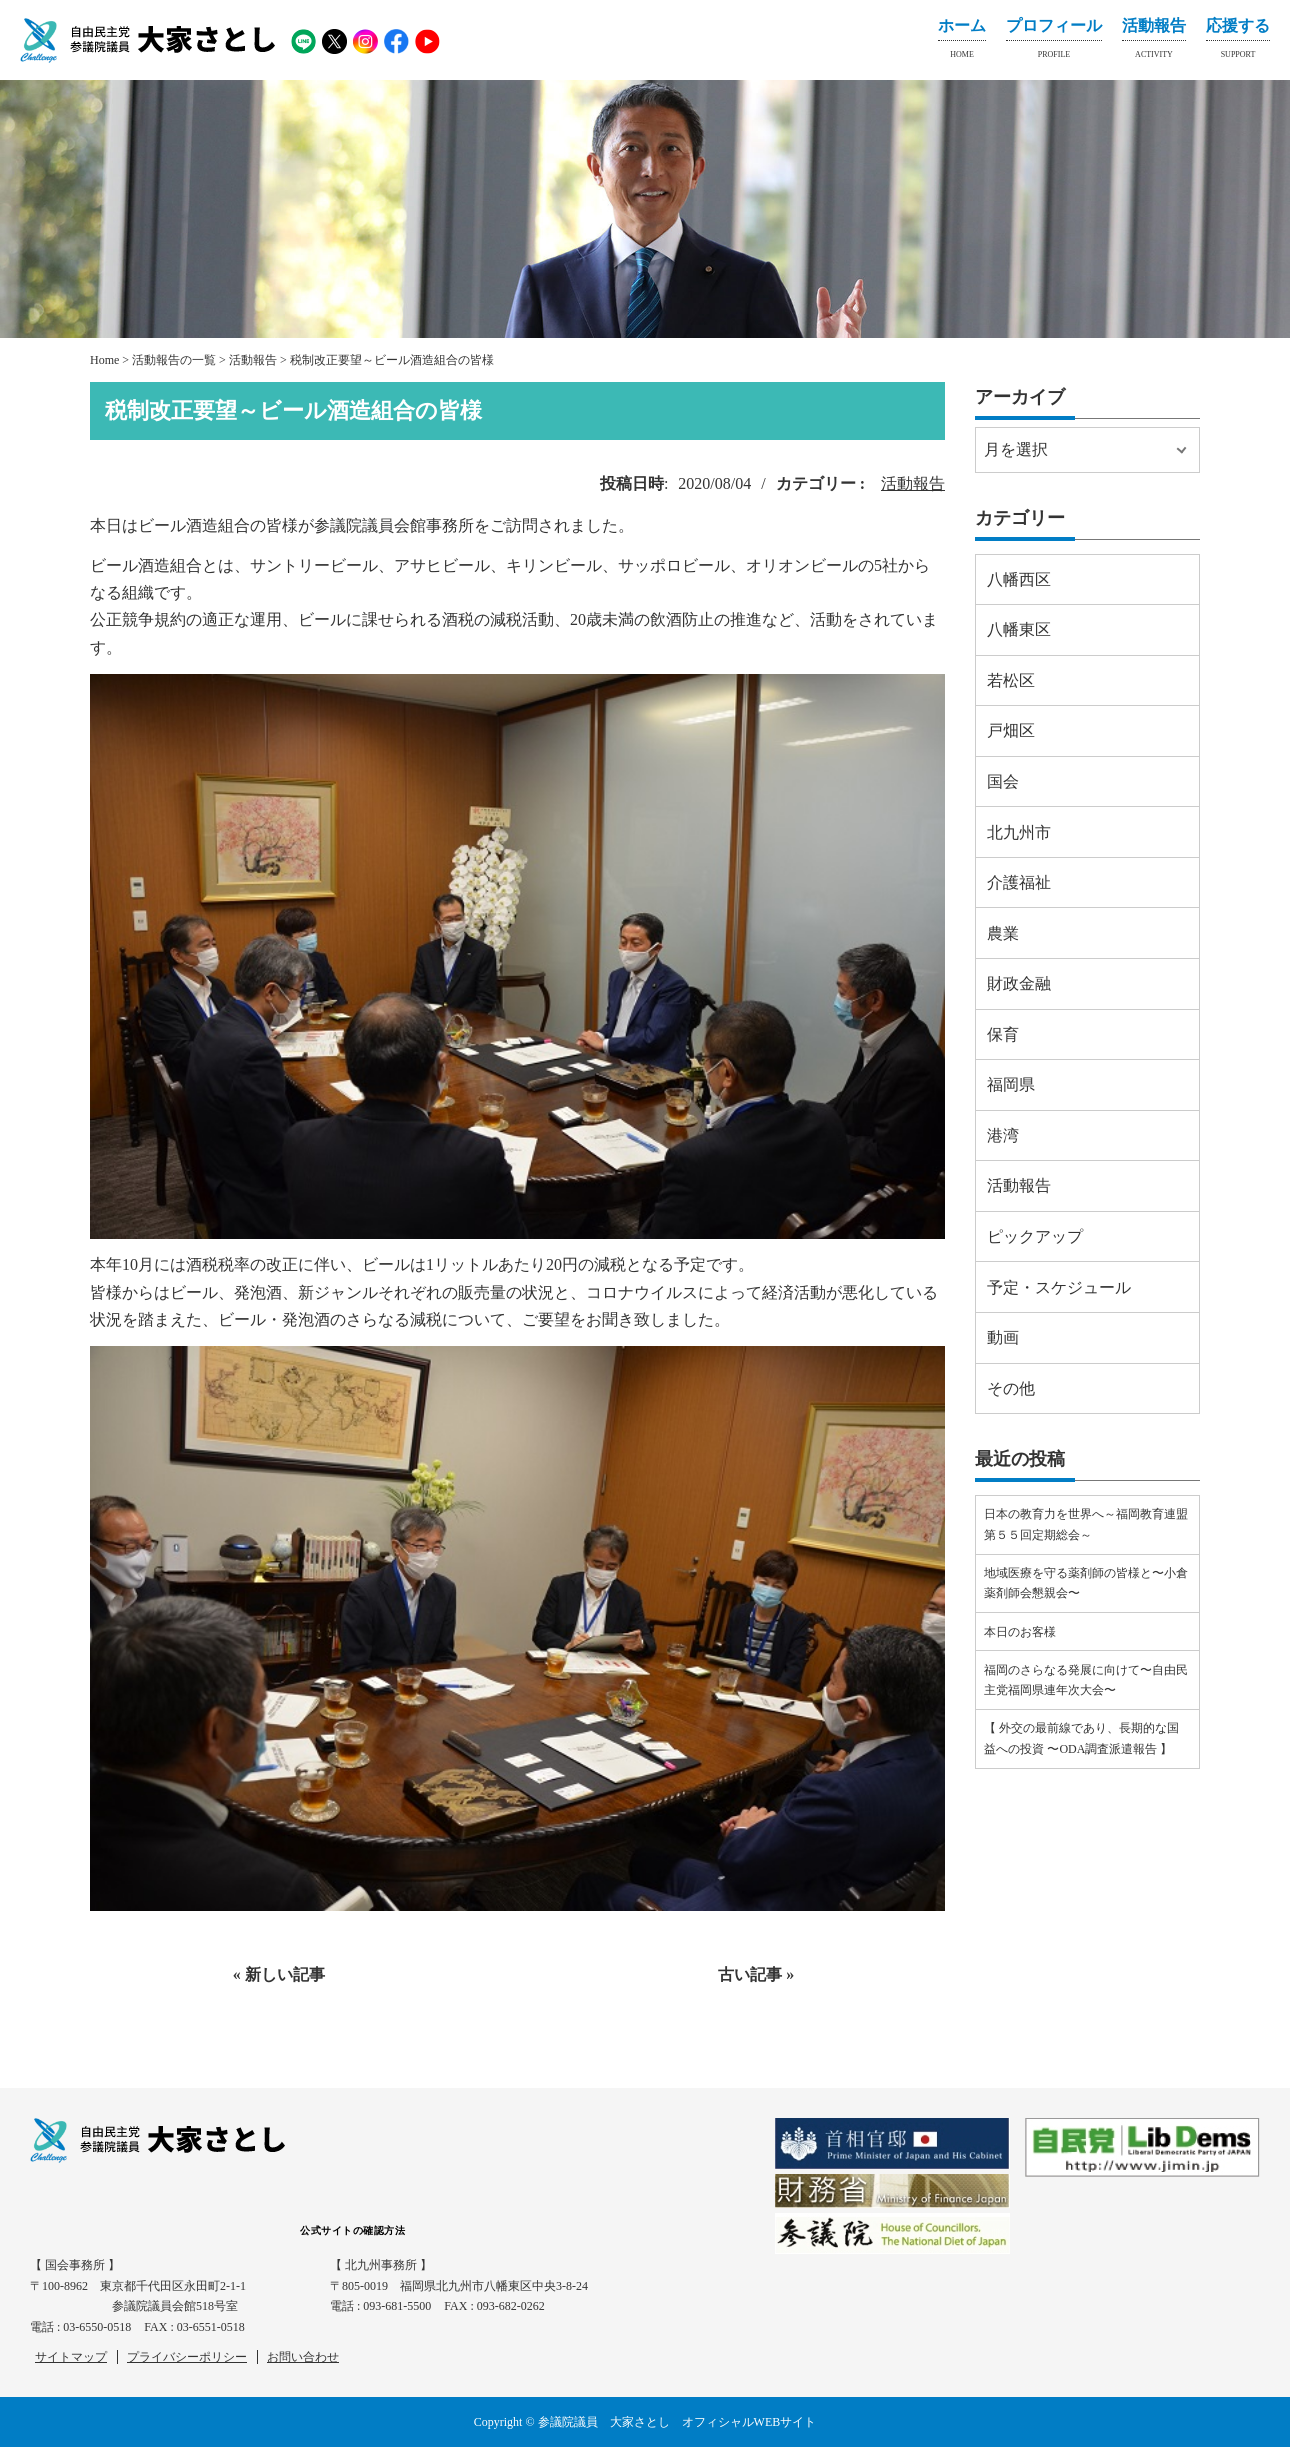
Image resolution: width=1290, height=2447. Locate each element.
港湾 (1003, 1135)
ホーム (962, 42)
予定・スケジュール (1059, 1287)
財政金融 (1019, 983)
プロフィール (1054, 42)
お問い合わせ (303, 2357)
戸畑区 (1011, 730)
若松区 (1011, 680)
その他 (1011, 1388)
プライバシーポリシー (187, 2357)
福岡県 (1011, 1084)
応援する (1238, 42)
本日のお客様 (1020, 1632)
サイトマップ (71, 2357)
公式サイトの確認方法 (352, 2230)
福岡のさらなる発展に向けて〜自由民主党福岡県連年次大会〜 (1086, 1680)
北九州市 (1019, 832)
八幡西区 (1019, 579)
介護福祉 (1019, 882)
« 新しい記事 (279, 1974)
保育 (1003, 1034)
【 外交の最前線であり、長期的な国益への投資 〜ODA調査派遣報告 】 (1081, 1738)
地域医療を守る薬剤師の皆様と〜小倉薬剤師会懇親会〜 (1086, 1583)
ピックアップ (1035, 1236)
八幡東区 (1019, 629)
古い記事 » (756, 1974)
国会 (1003, 781)
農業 (1003, 933)
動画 (1003, 1337)
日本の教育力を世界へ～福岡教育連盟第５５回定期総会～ (1086, 1524)
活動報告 (1154, 42)
